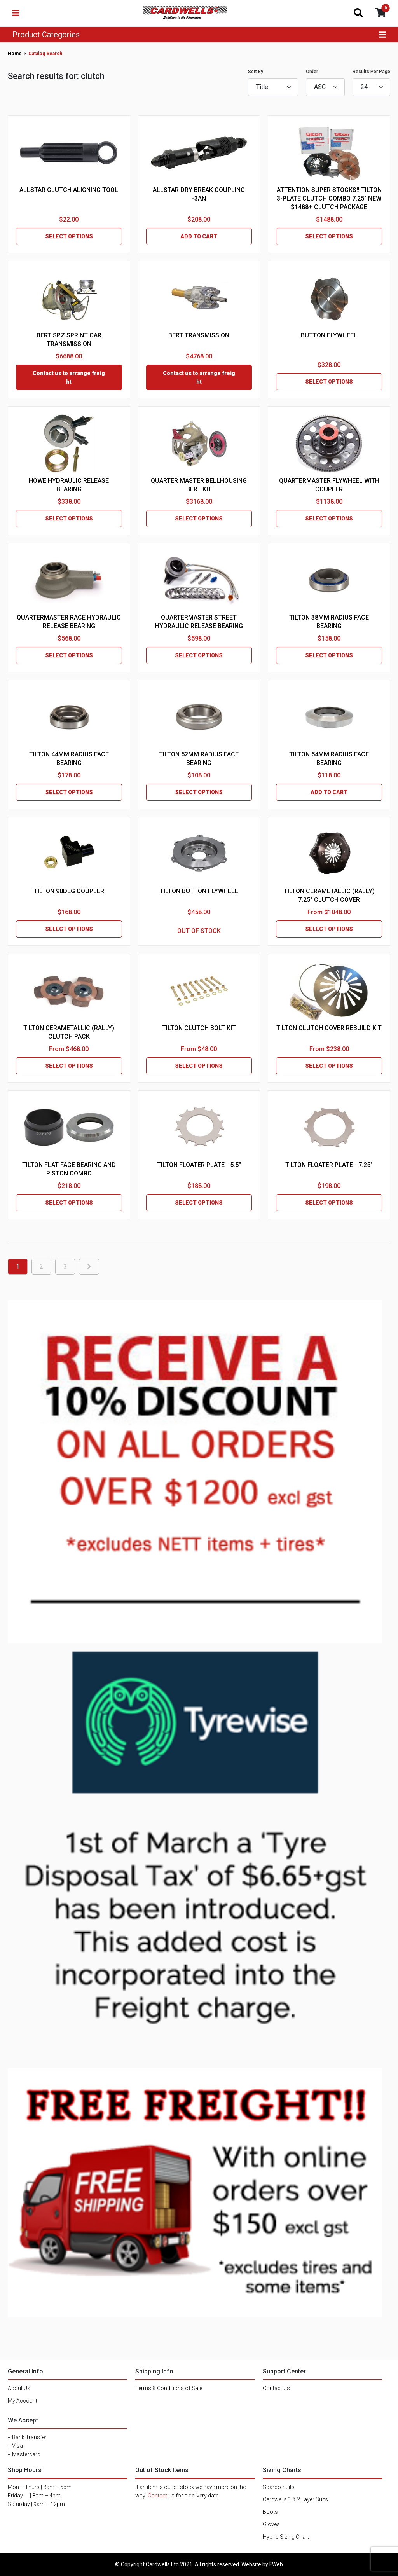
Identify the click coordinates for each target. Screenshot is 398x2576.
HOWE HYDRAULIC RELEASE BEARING (69, 485)
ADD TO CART (198, 236)
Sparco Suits (279, 2487)
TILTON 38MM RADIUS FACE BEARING (329, 622)
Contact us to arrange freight (69, 377)
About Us (19, 2388)
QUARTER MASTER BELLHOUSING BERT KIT (199, 485)
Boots (270, 2512)
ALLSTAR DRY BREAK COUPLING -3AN (199, 194)
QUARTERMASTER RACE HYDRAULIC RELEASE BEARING (69, 622)
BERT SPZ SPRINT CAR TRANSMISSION (69, 340)
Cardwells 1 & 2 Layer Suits (295, 2499)
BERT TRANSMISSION (198, 335)
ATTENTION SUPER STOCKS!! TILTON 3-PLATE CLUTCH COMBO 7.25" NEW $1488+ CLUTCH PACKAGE (329, 198)
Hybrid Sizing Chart (286, 2537)
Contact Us (276, 2388)
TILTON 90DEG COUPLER (69, 891)
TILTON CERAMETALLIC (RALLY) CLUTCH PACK (68, 1032)
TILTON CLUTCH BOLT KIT (199, 1028)
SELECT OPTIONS (69, 236)
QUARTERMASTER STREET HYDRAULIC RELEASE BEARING (199, 622)
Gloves (271, 2524)
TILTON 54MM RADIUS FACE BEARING (329, 759)
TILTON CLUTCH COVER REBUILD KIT (329, 1028)
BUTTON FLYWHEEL (329, 335)
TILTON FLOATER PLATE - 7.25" (329, 1164)
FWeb (276, 2564)
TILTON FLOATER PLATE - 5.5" (199, 1164)
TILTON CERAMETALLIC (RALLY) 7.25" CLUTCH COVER (329, 895)
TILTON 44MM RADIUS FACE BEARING (69, 759)
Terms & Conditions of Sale (168, 2388)
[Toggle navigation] (16, 12)
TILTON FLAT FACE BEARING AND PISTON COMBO (69, 1169)
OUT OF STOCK (199, 930)
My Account (22, 2401)
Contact (157, 2495)
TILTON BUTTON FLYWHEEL (199, 891)
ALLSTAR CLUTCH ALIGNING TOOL (68, 190)
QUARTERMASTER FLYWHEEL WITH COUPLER (329, 485)
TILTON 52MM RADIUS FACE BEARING (199, 759)
